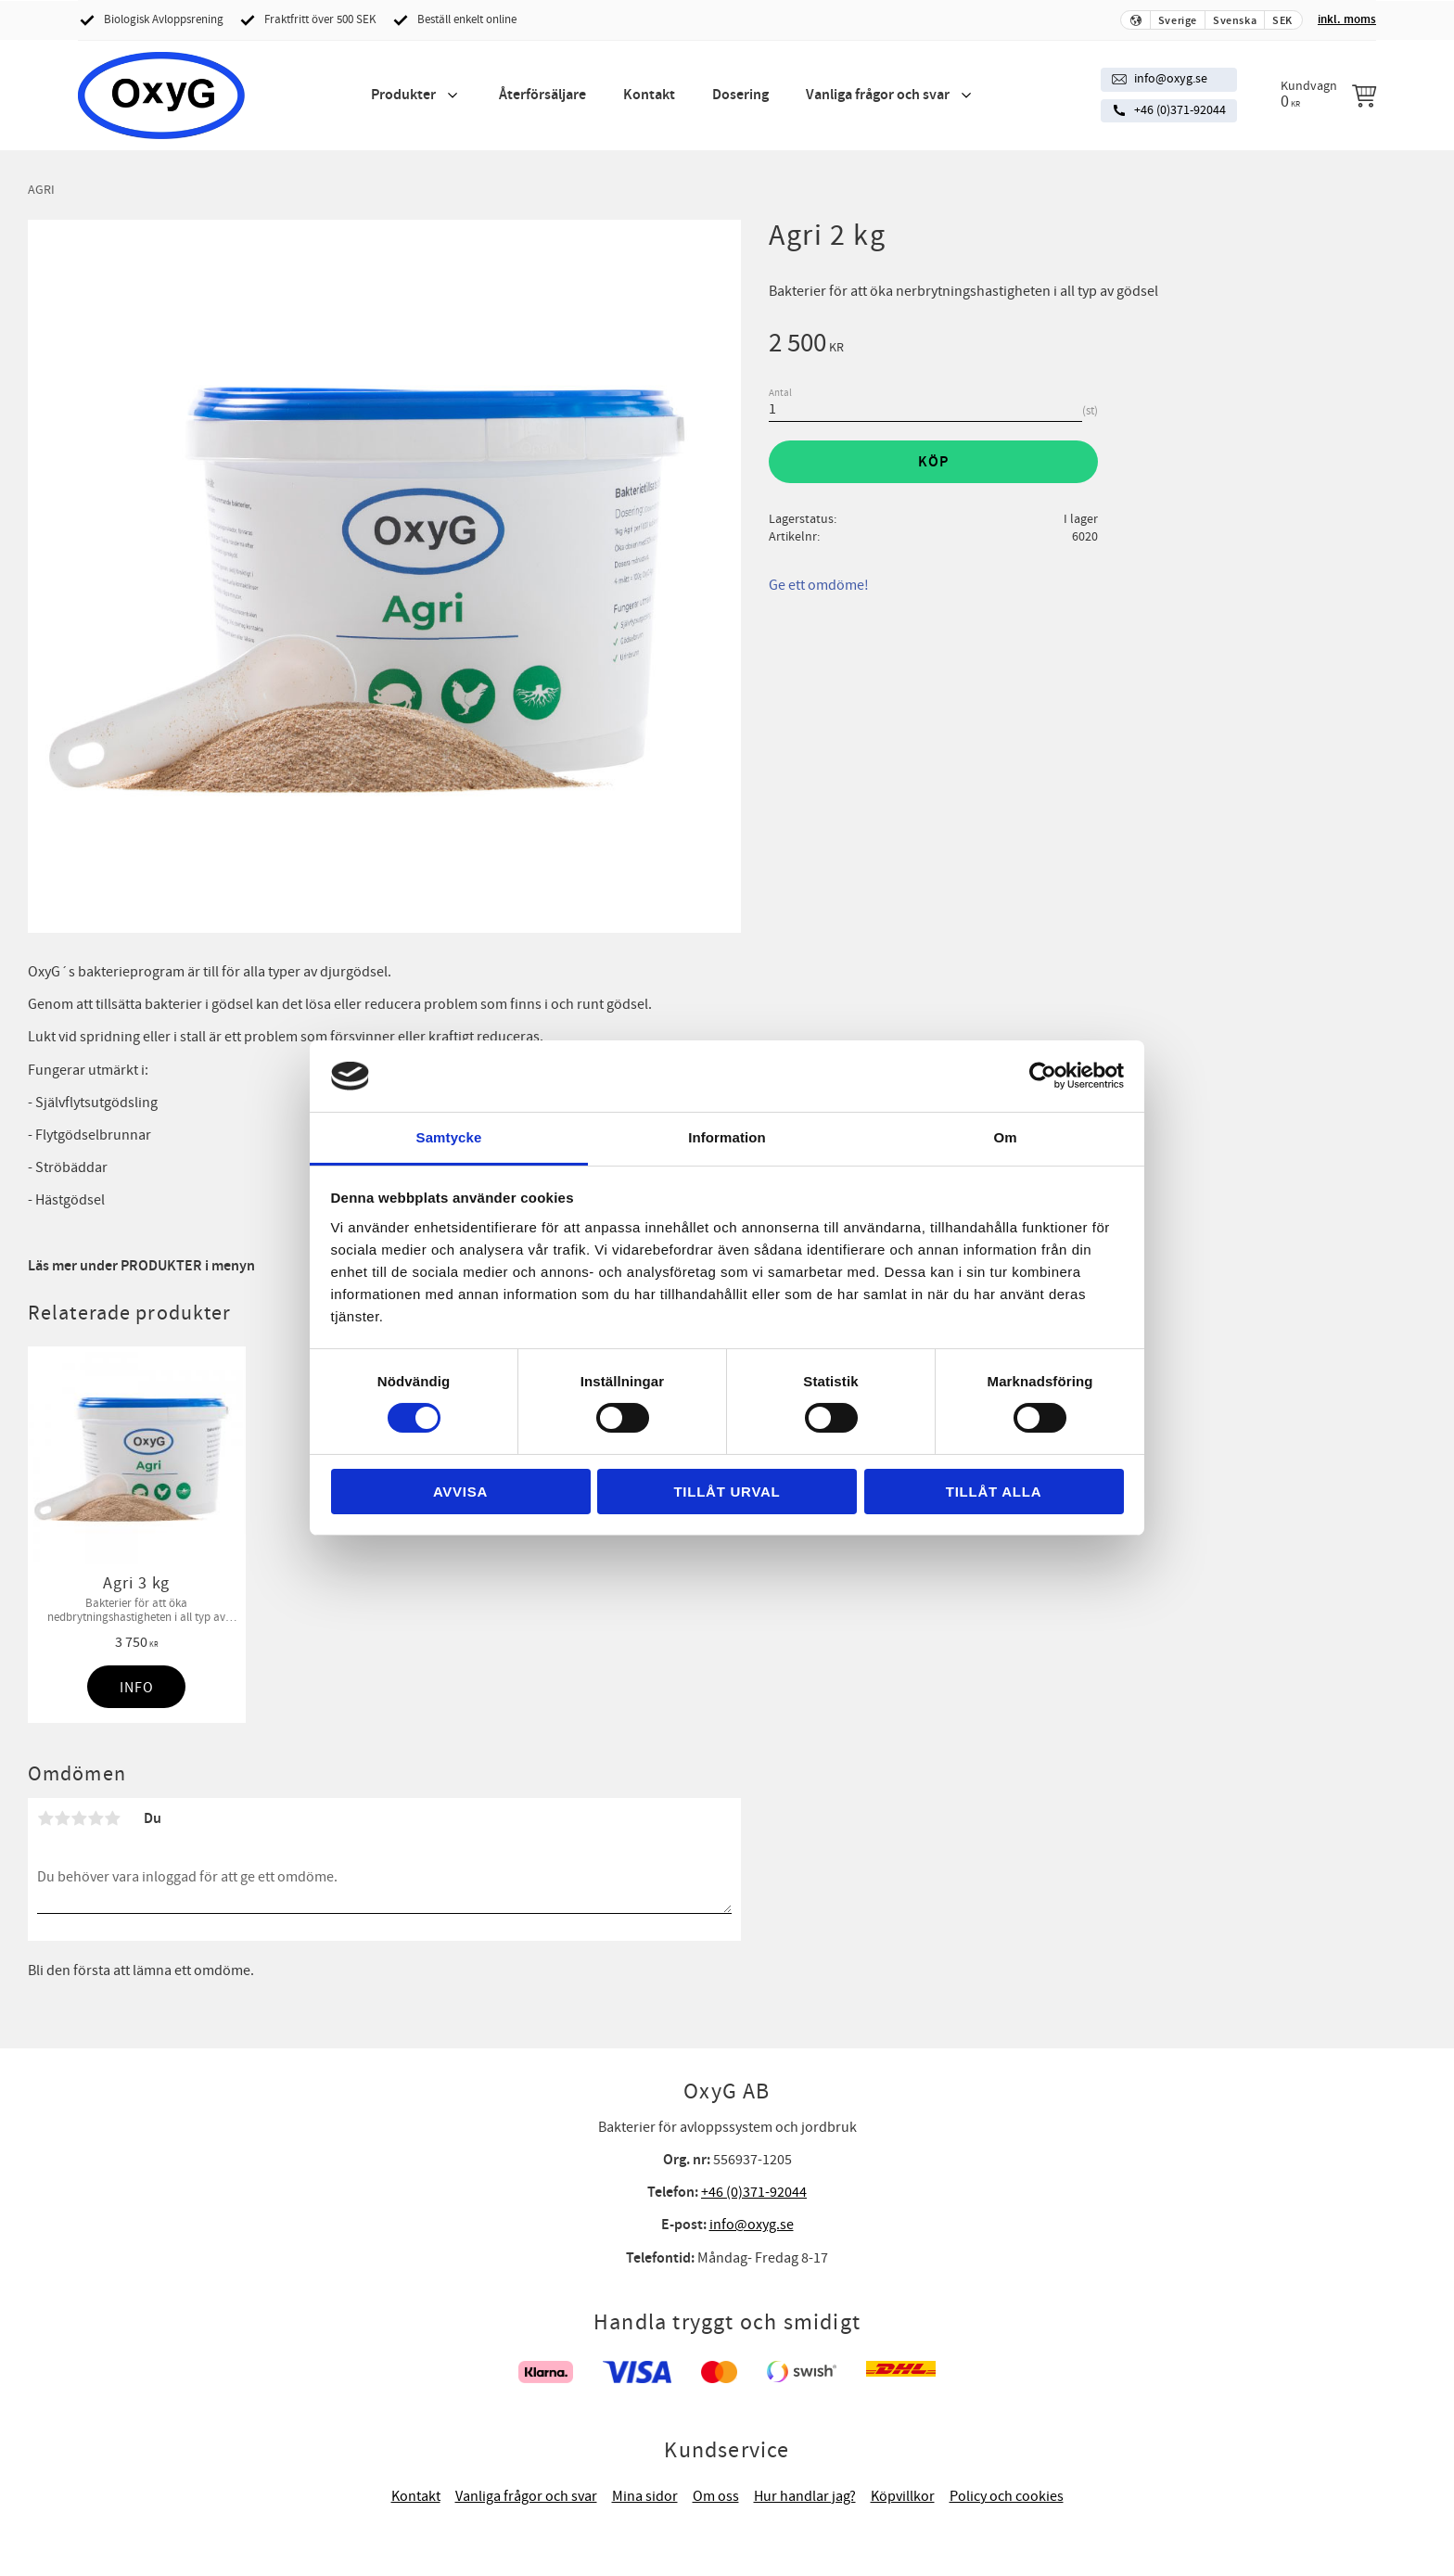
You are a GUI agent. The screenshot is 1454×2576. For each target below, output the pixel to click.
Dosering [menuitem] (740, 95)
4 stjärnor (95, 1818)
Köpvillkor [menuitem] (903, 2496)
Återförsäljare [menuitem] (542, 95)
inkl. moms (1347, 19)
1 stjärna (45, 1818)
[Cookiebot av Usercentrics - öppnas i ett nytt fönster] (1043, 1076)
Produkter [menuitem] (403, 95)
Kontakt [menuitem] (649, 95)
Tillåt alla (994, 1491)
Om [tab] (1004, 1137)
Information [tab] (727, 1137)
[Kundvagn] (1328, 94)
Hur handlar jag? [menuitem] (805, 2496)
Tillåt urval (726, 1491)
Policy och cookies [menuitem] (1007, 2496)
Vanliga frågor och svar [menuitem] (878, 95)
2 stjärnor (62, 1818)
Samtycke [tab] (449, 1137)
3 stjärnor (78, 1818)
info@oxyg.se (1170, 78)
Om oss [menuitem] (716, 2496)
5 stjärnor (112, 1818)
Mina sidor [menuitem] (645, 2496)
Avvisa (460, 1491)
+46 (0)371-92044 (1180, 110)
